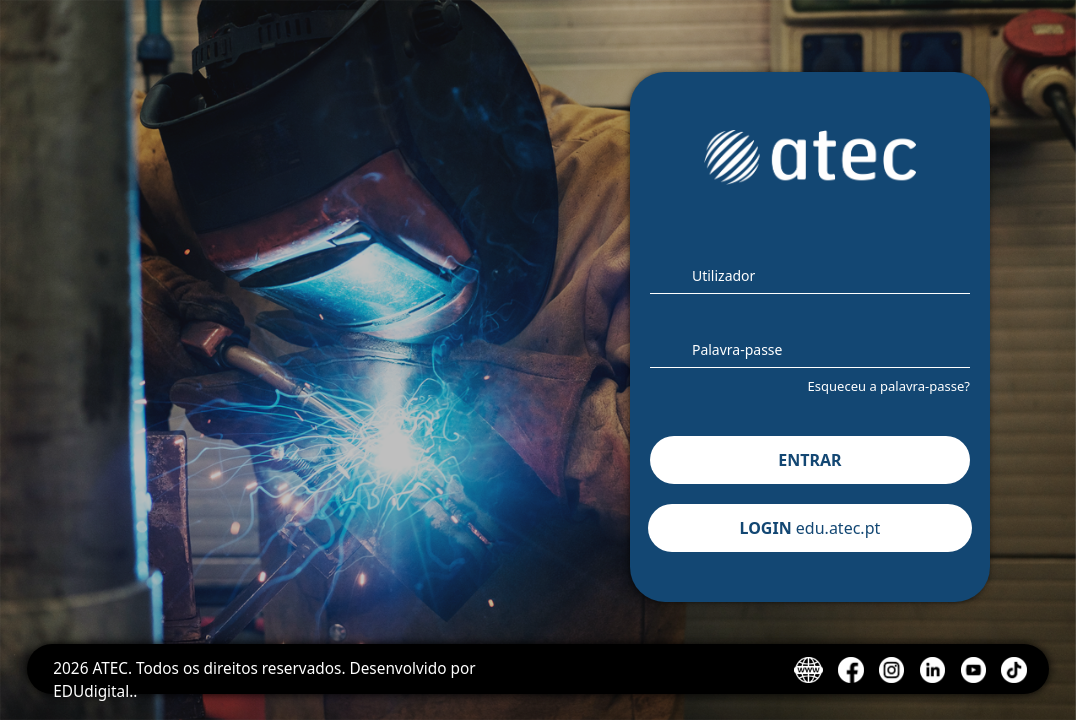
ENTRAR (809, 460)
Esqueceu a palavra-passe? (889, 386)
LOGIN (810, 528)
